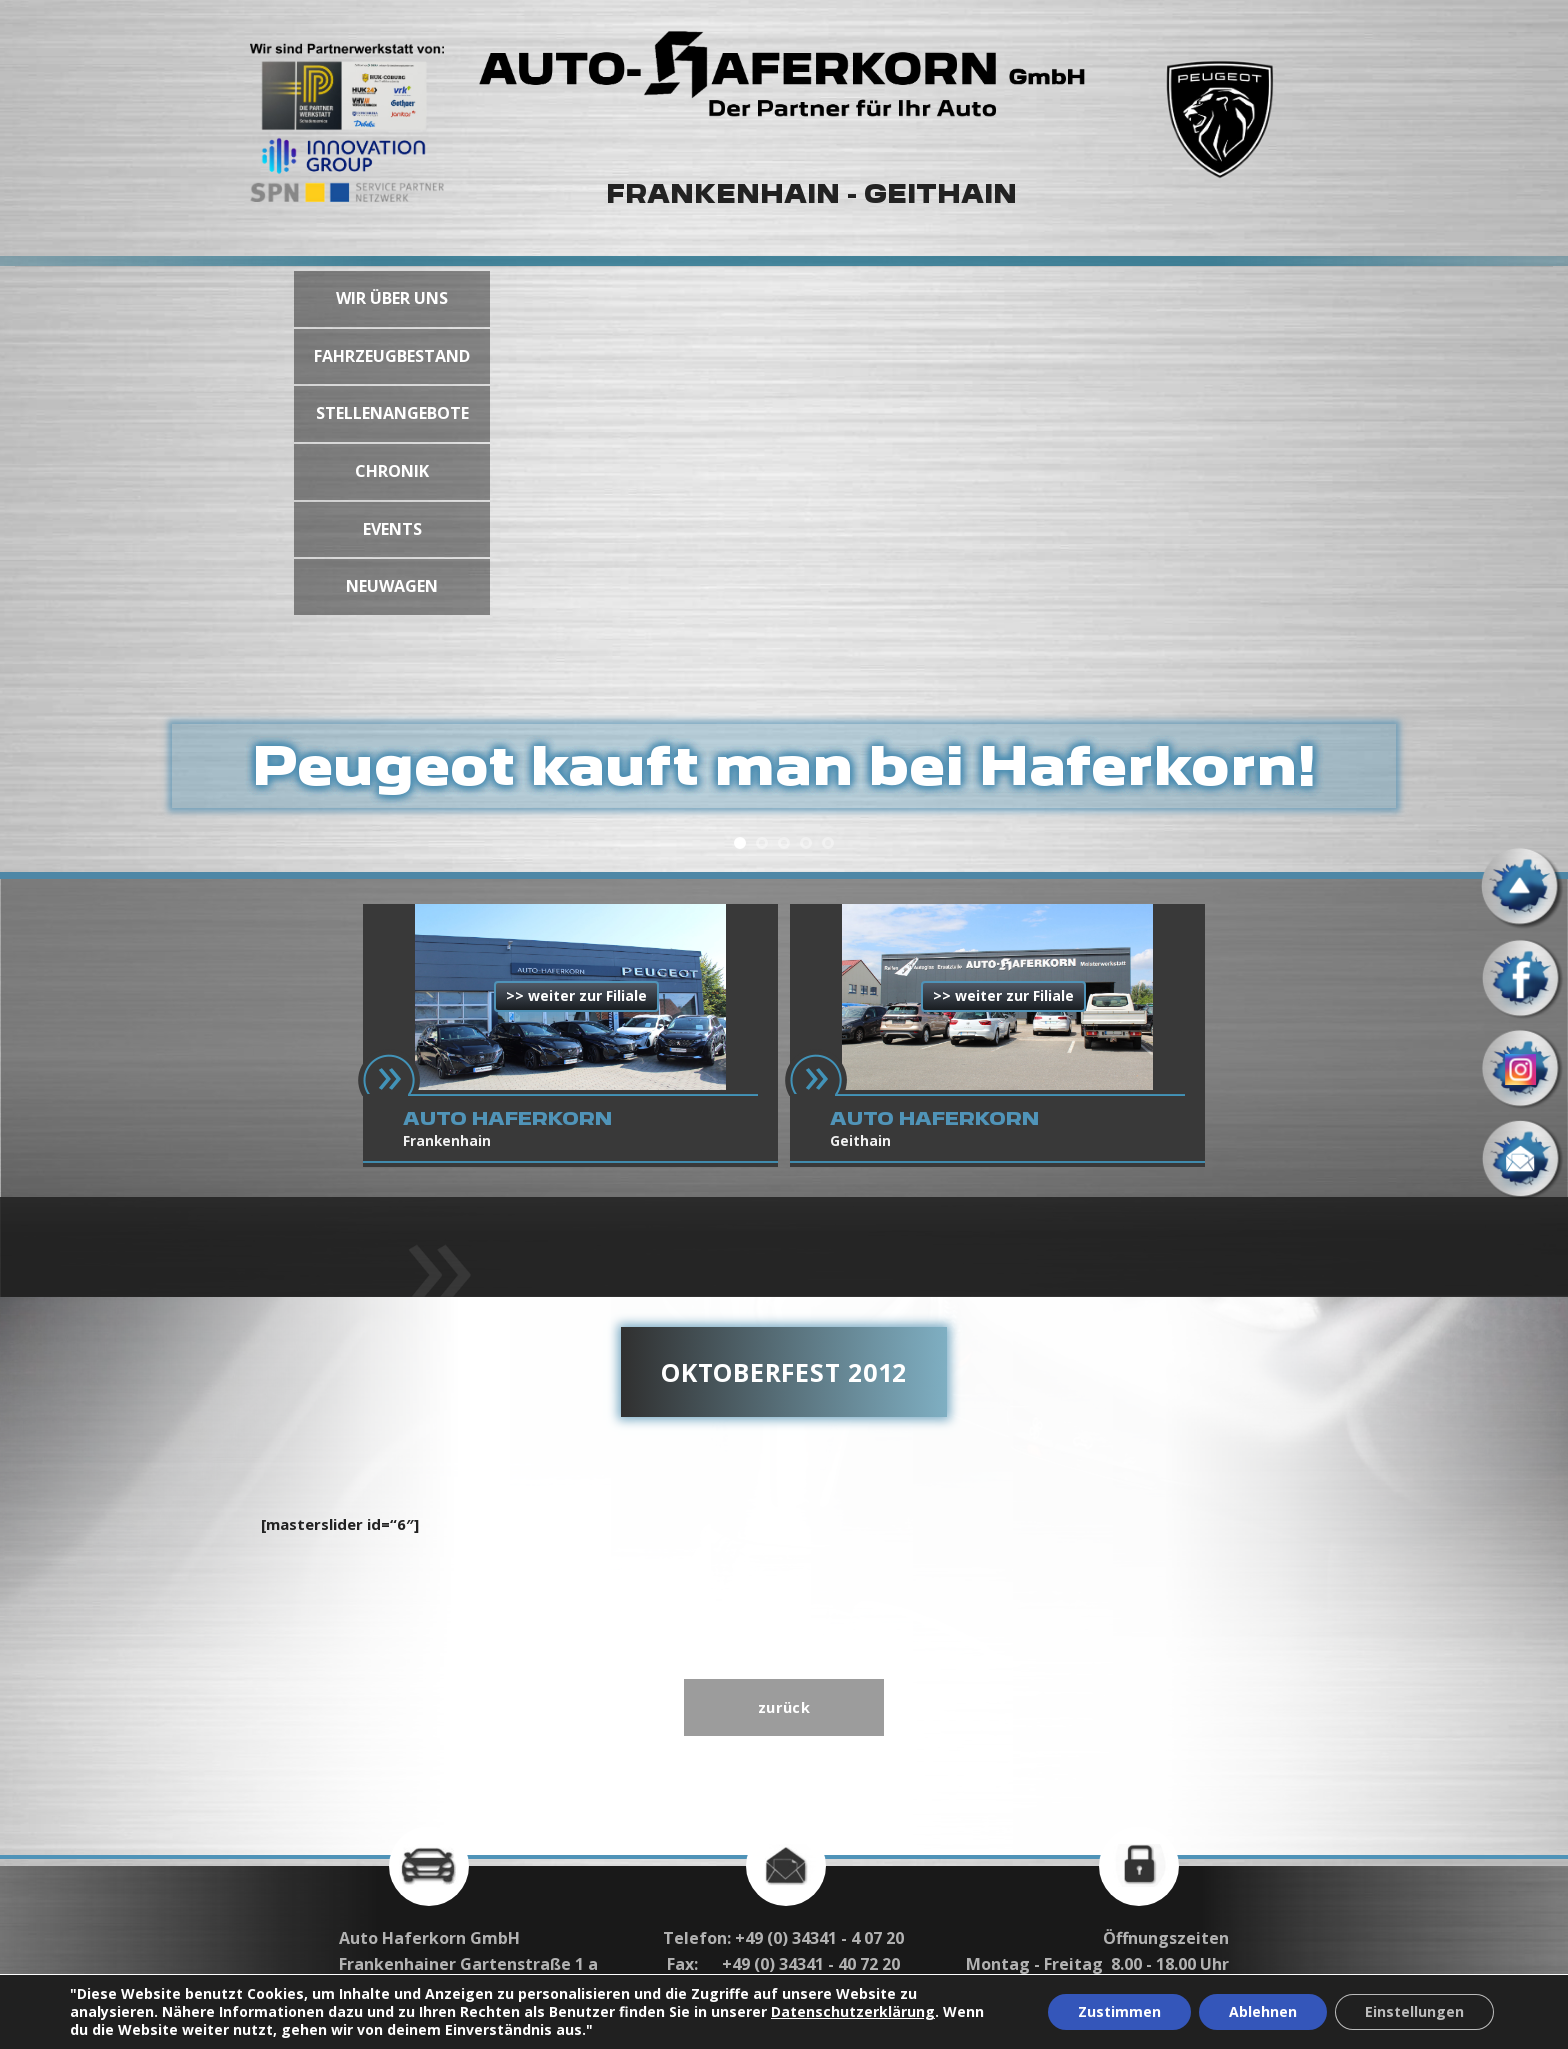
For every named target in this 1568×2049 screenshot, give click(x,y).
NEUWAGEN (392, 586)
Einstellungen (1414, 2011)
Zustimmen (1119, 2011)
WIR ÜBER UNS (392, 298)
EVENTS (392, 529)
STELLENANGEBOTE (392, 413)
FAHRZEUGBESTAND (392, 356)
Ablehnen (1263, 2011)
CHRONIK (392, 471)
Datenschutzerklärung (853, 2011)
